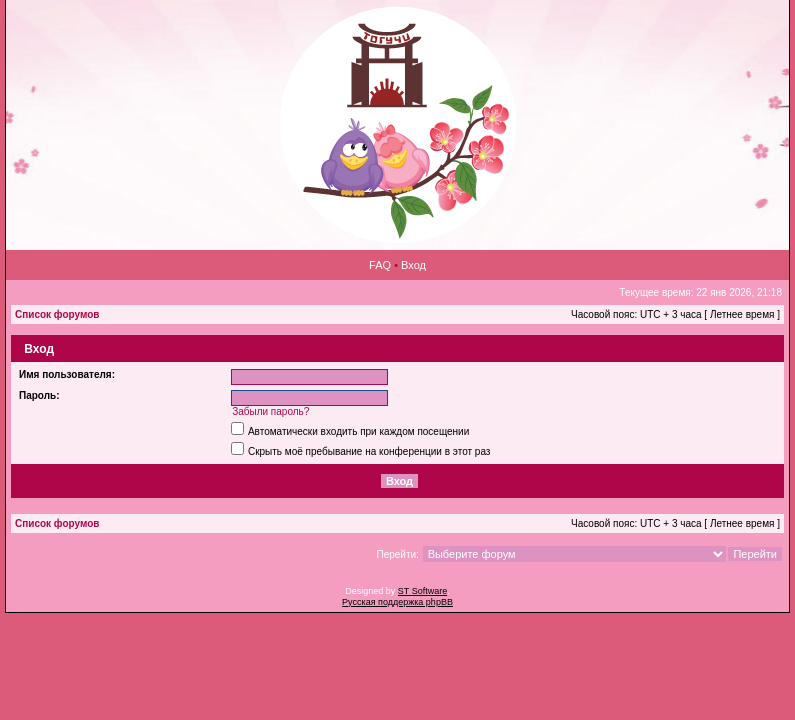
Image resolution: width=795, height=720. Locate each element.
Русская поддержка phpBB (397, 602)
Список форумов (57, 314)
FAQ (380, 265)
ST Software (422, 591)
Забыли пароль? (270, 411)
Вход (413, 265)
